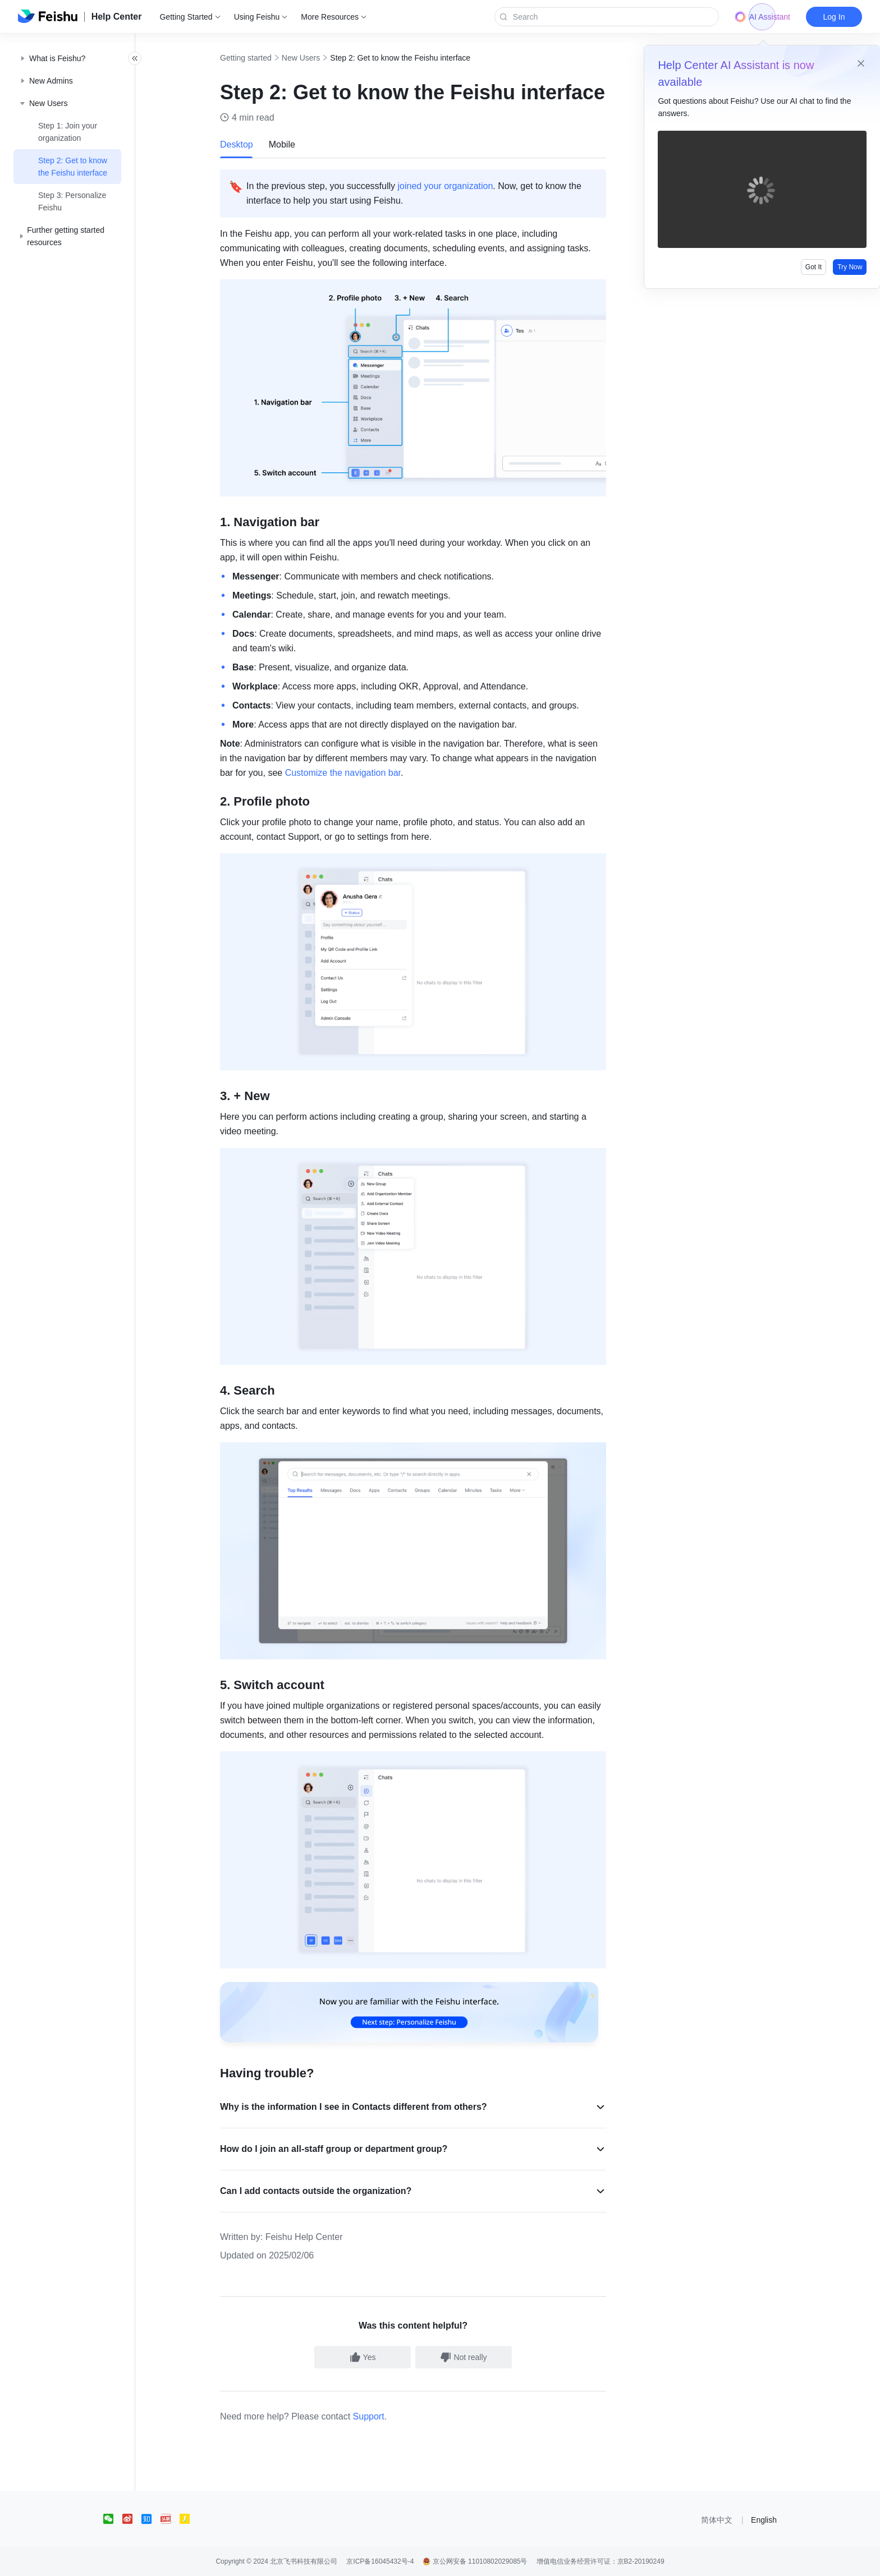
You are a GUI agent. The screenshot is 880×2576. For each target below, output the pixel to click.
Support (381, 2416)
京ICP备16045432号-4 (380, 2561)
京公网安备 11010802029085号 (475, 2561)
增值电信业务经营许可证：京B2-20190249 (600, 2561)
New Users (313, 57)
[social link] (112, 2519)
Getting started (258, 57)
